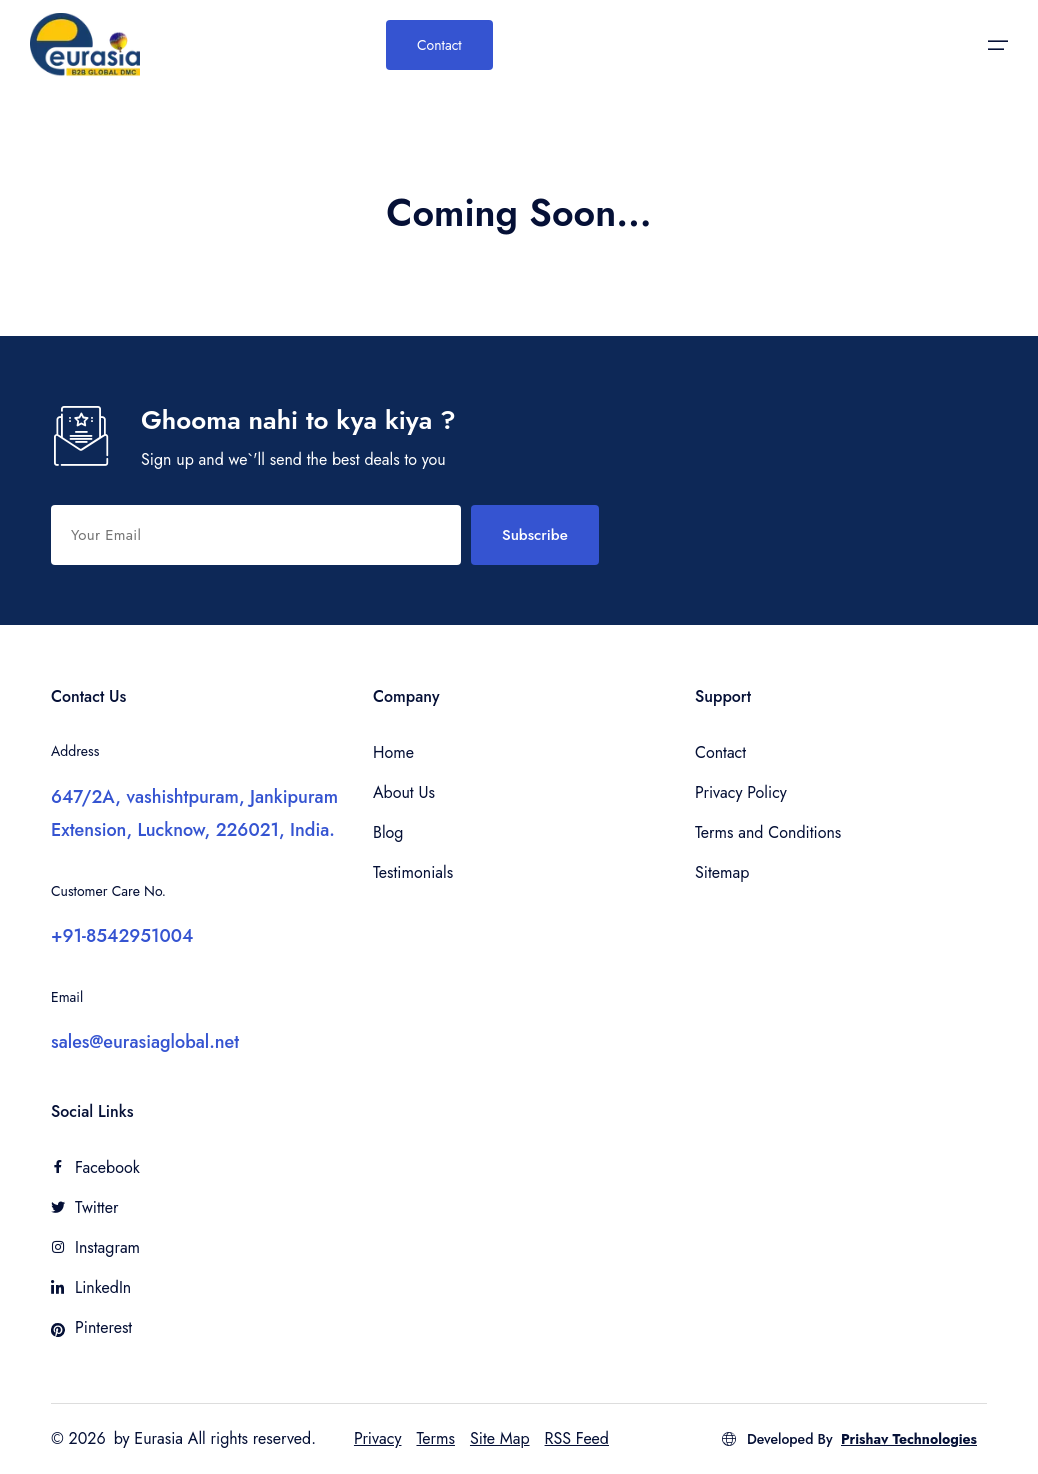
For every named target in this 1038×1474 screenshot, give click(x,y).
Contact (439, 45)
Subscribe (535, 535)
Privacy (378, 1438)
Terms (435, 1438)
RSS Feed (577, 1438)
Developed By (849, 1439)
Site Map (500, 1438)
